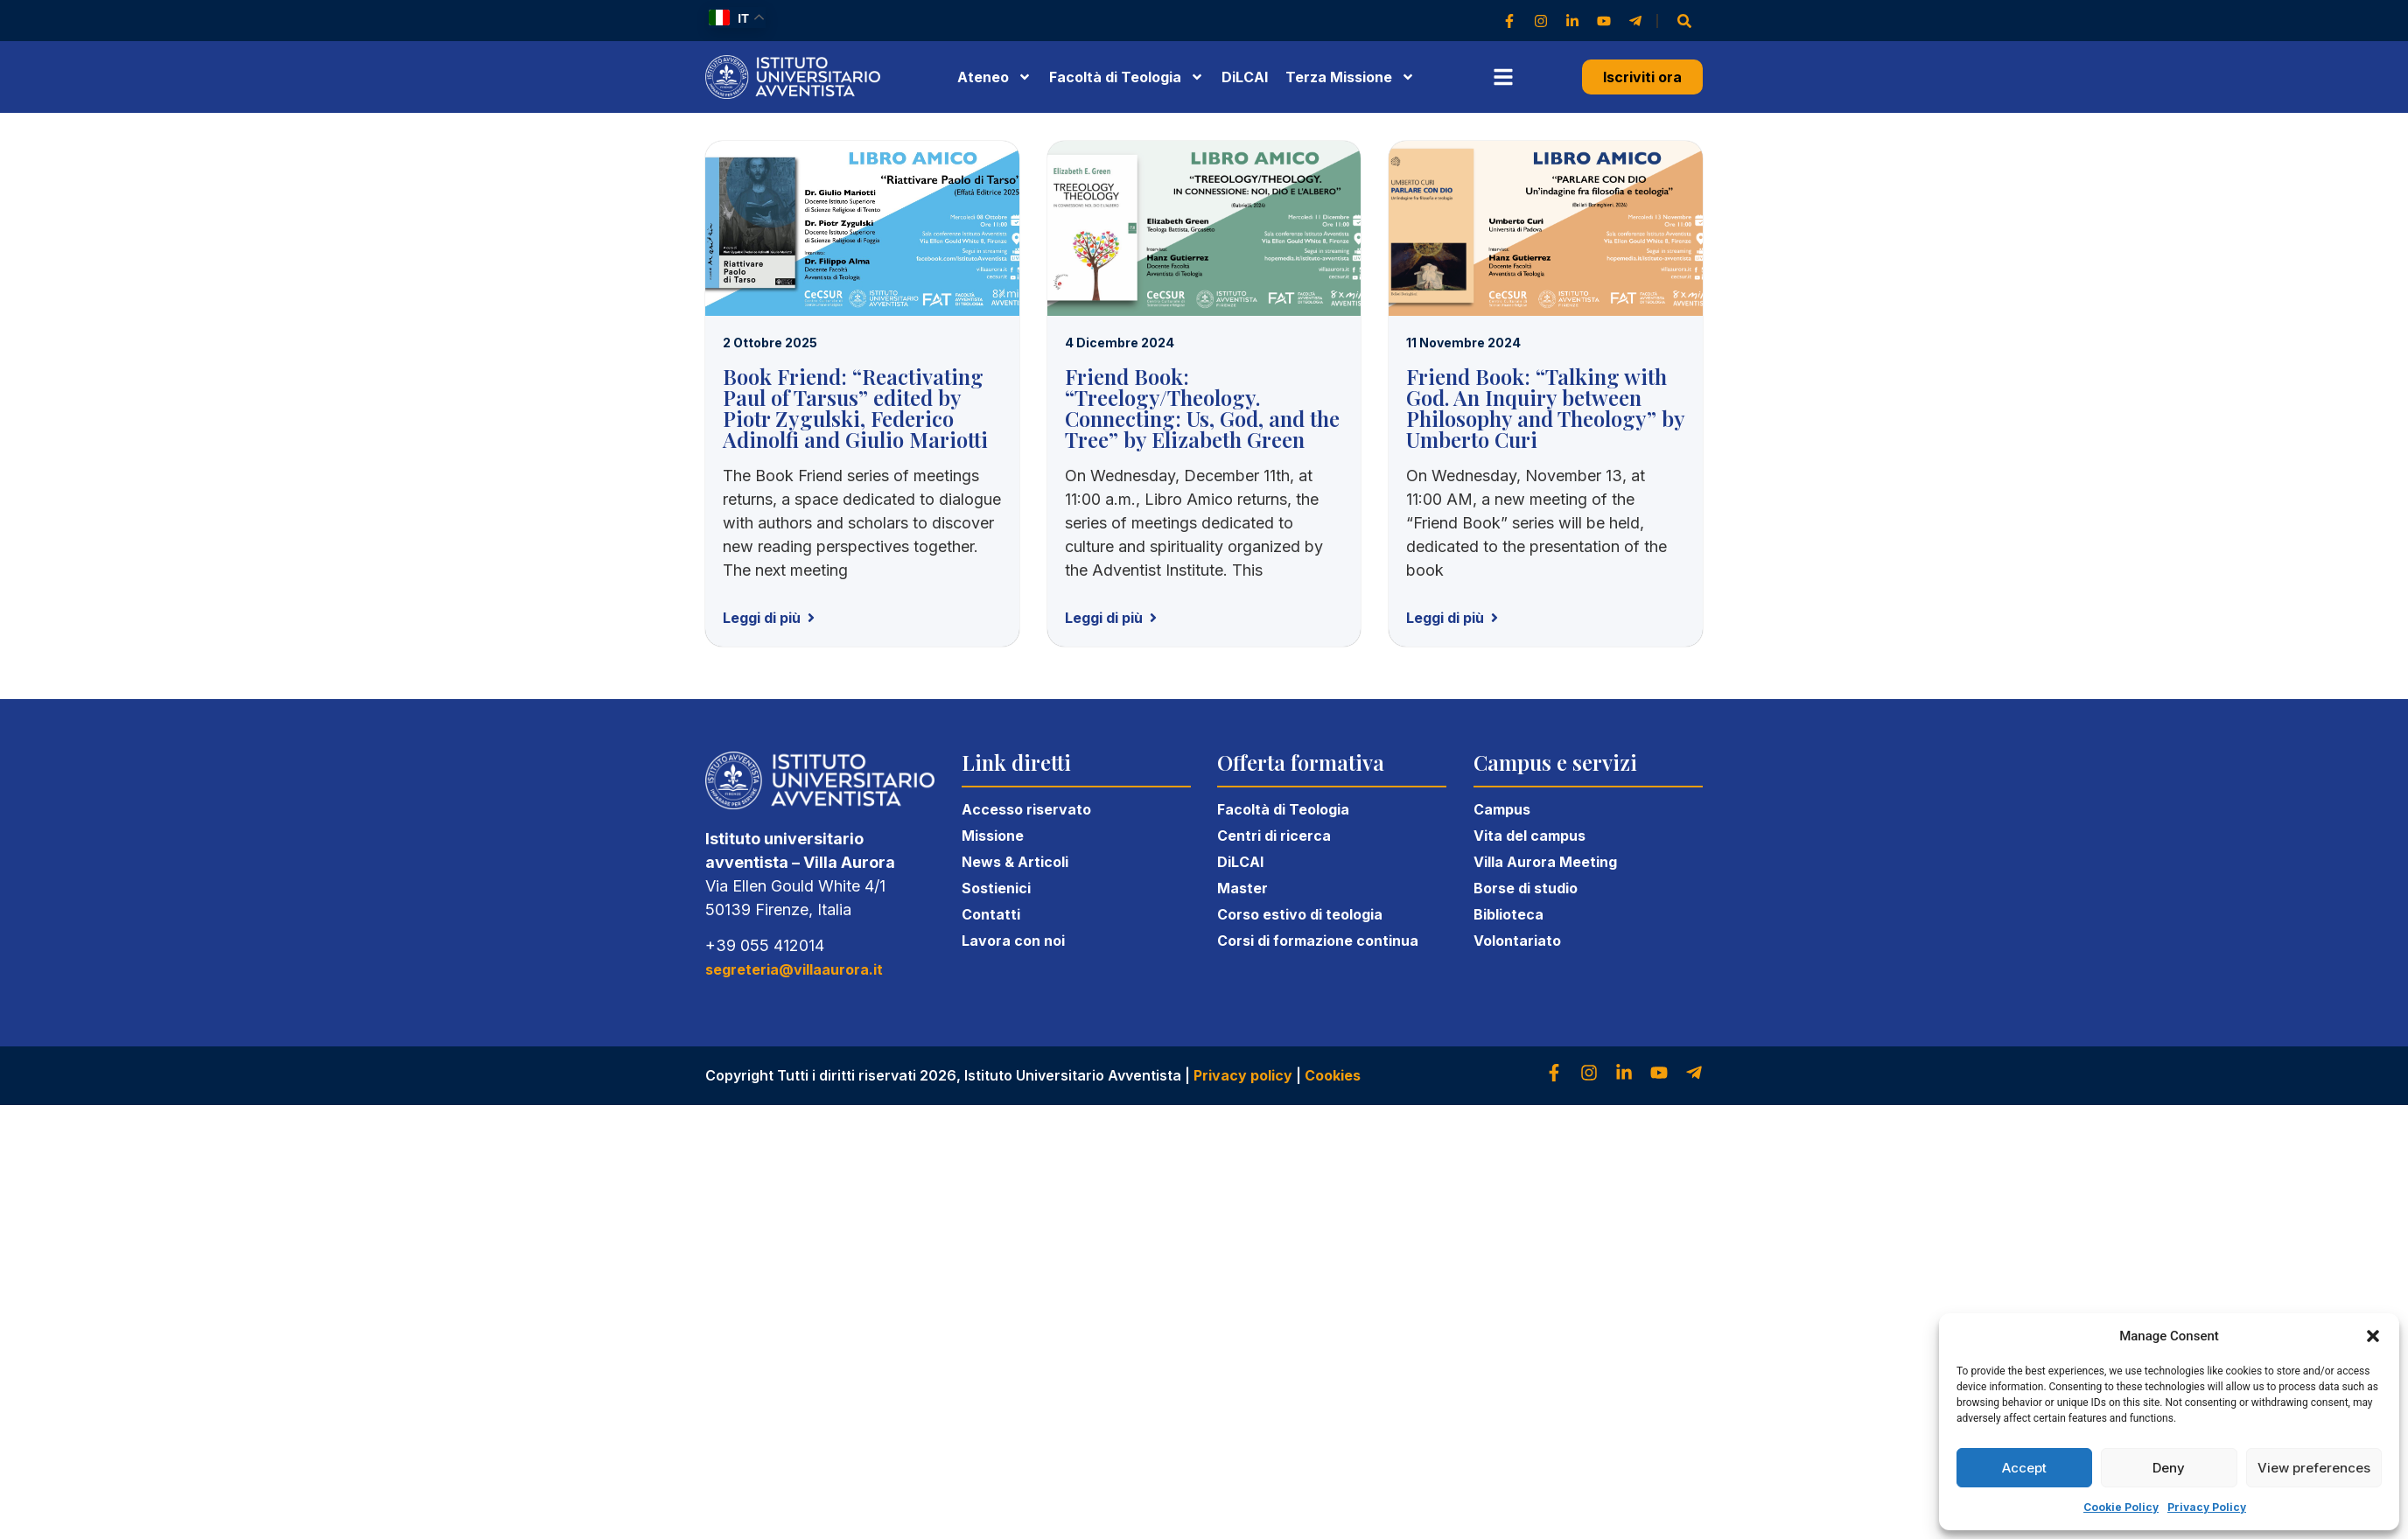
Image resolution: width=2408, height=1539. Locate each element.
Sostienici (996, 888)
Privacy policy (1243, 1075)
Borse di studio (1526, 888)
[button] (2373, 1336)
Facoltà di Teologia (1283, 809)
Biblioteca (1509, 914)
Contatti (991, 914)
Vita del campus (1530, 835)
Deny (2168, 1467)
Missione (993, 835)
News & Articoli (1015, 862)
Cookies (1333, 1075)
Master (1242, 888)
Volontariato (1517, 940)
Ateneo (994, 77)
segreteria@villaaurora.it (794, 969)
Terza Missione (1350, 77)
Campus (1502, 809)
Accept (2024, 1467)
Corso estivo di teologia (1299, 914)
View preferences (2314, 1467)
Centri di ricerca (1274, 835)
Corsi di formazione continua (1317, 940)
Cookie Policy (2121, 1507)
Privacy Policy (2206, 1507)
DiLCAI (1245, 77)
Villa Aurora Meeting (1545, 862)
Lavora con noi (1013, 940)
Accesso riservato (1026, 809)
